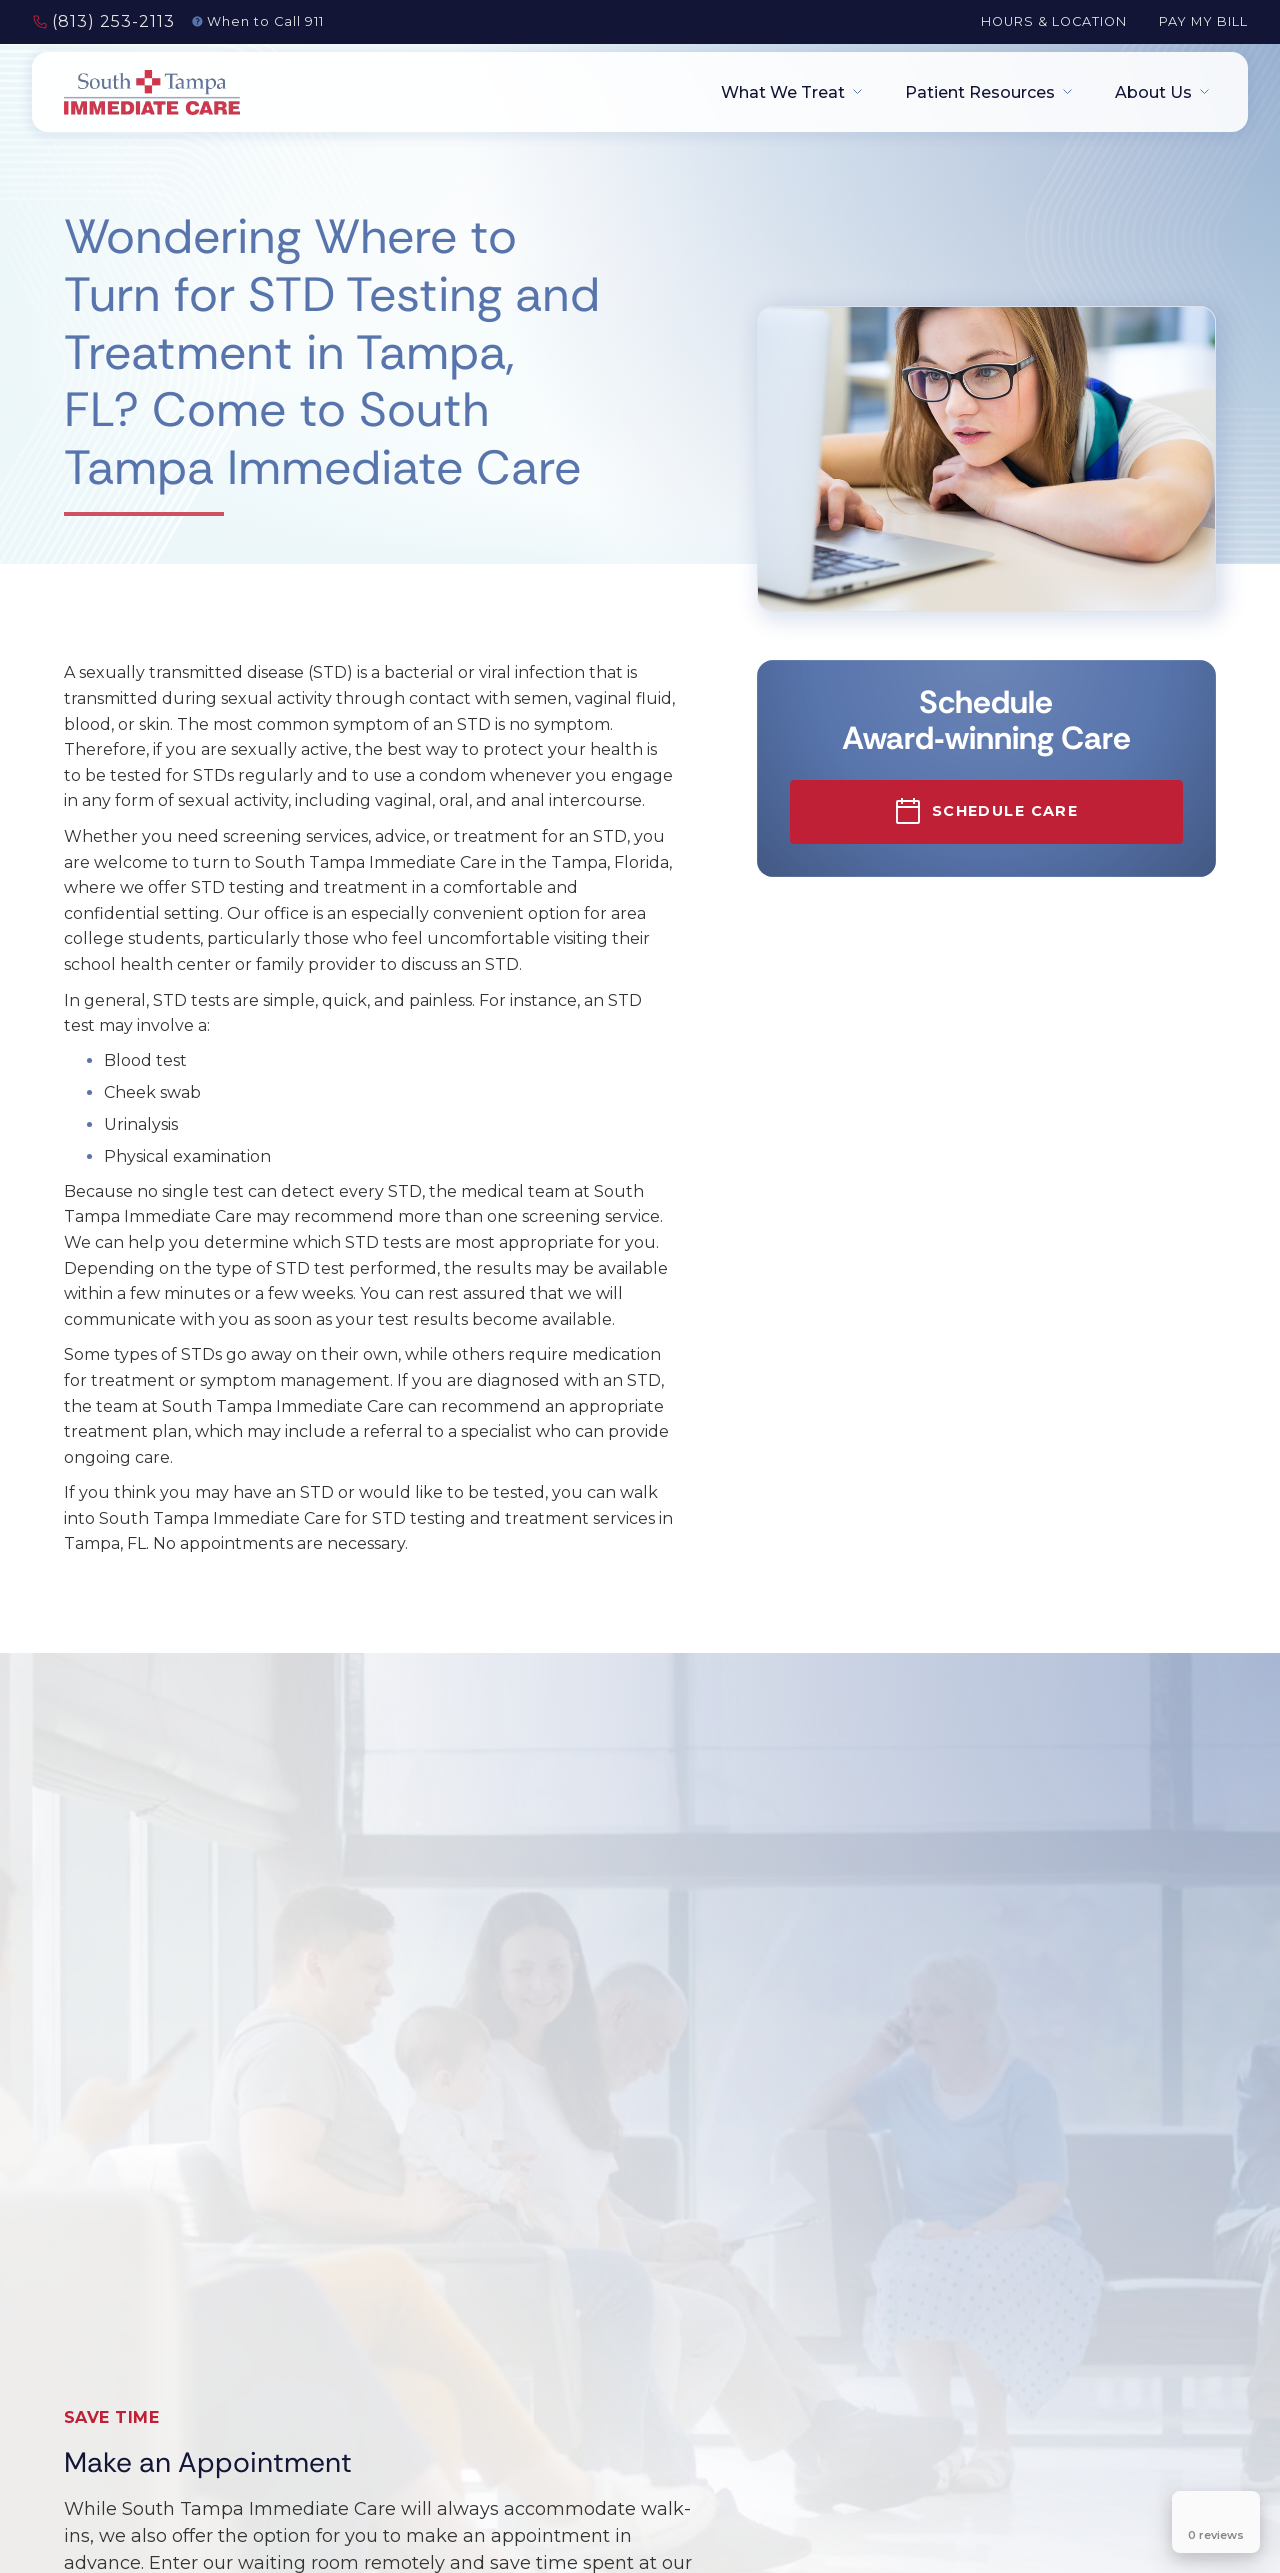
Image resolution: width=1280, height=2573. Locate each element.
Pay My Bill (1203, 21)
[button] (785, 93)
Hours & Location (1054, 21)
